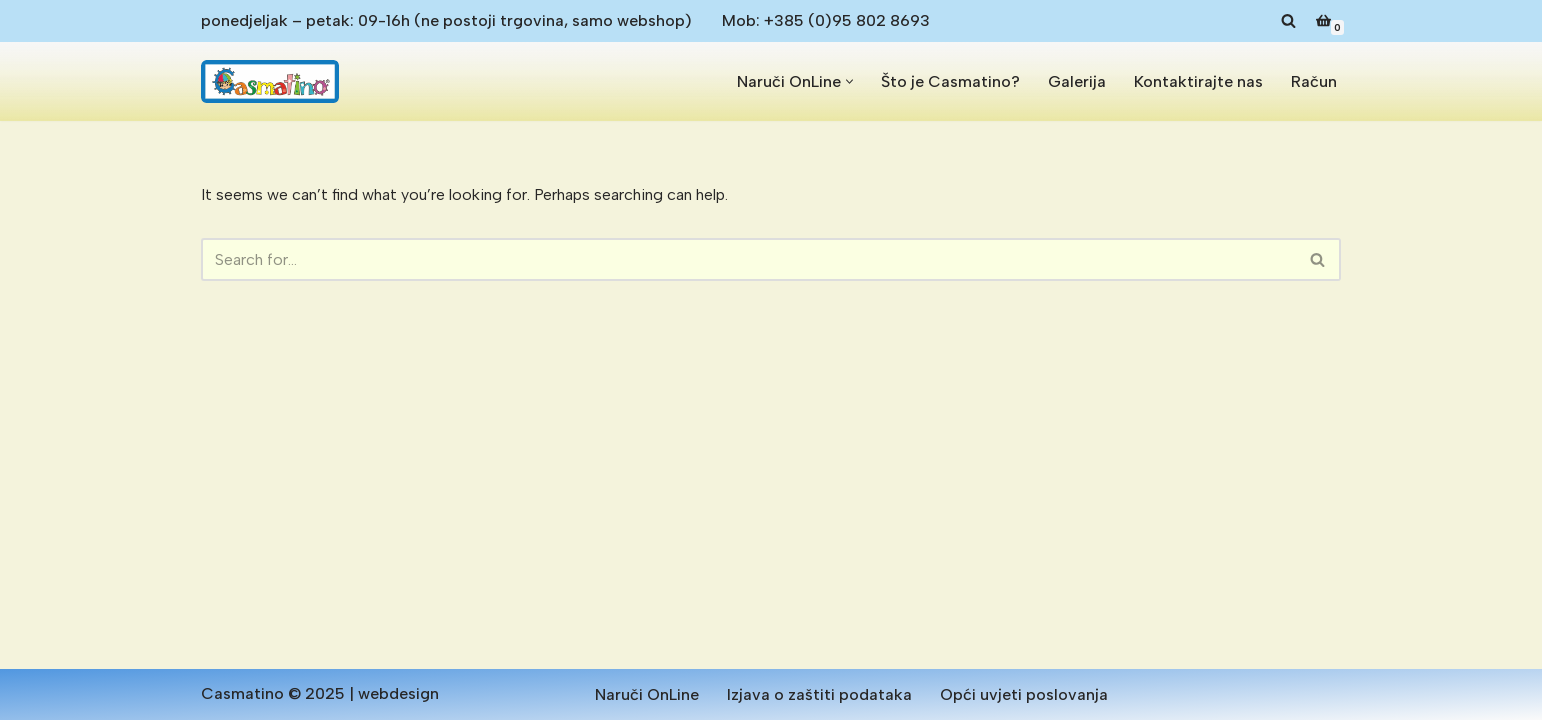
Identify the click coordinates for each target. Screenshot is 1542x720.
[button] (849, 81)
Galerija (1077, 81)
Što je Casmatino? (950, 81)
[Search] (1288, 20)
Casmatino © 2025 (273, 693)
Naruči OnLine (647, 694)
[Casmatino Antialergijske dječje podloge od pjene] (270, 81)
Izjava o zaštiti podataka (819, 694)
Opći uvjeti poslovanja (1024, 694)
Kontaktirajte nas (1198, 81)
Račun (1314, 81)
